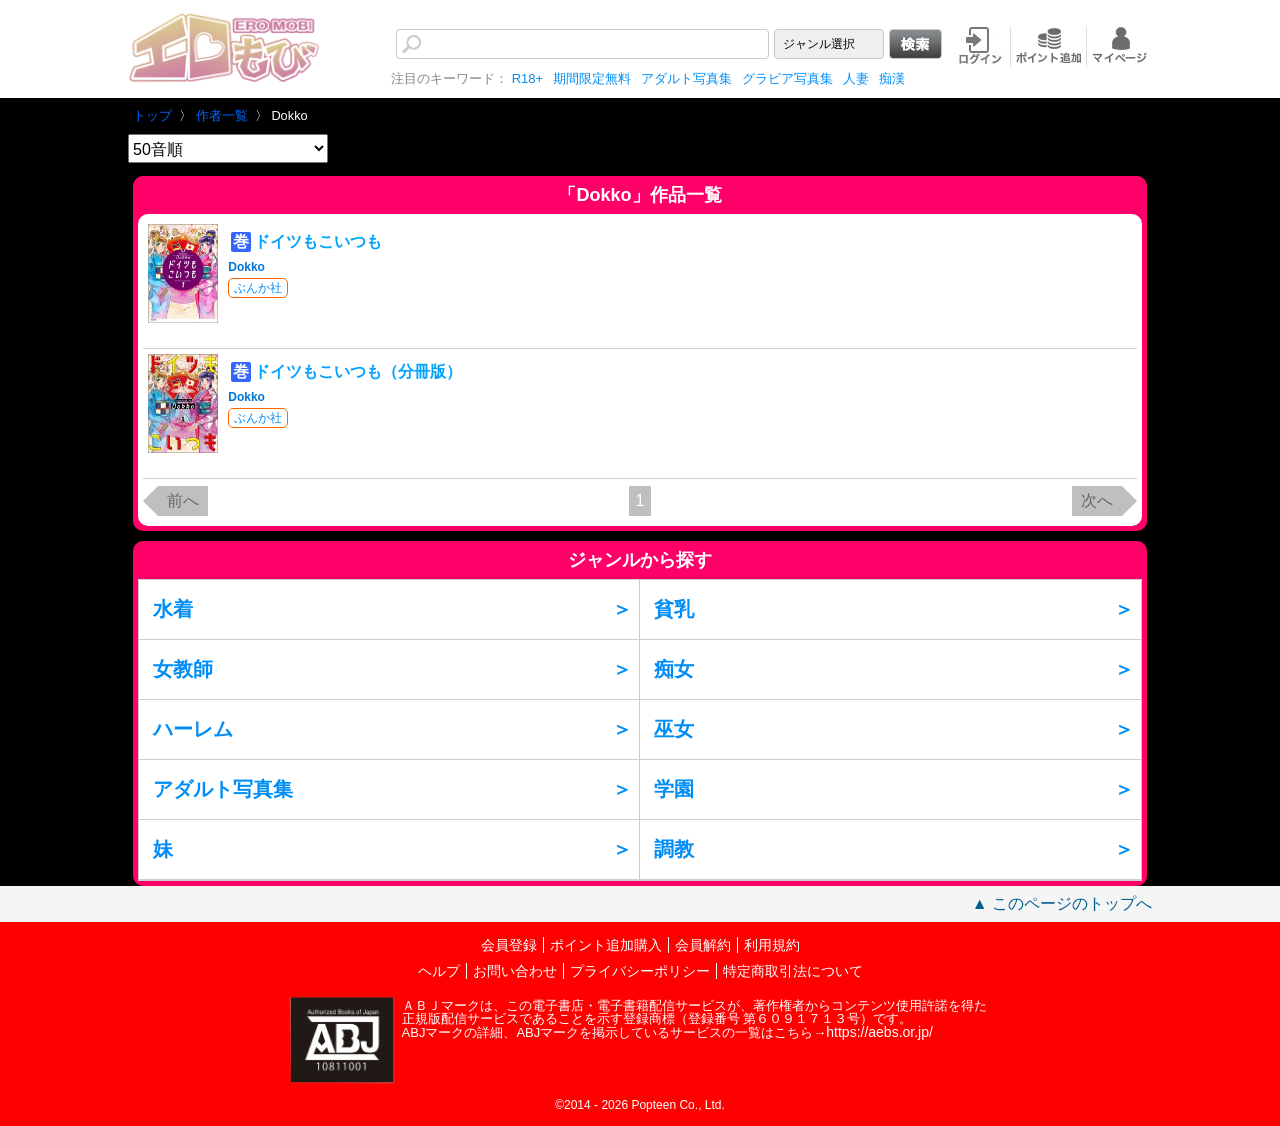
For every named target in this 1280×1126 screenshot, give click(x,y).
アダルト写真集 (686, 78)
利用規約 (772, 945)
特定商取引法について (793, 971)
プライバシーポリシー (640, 971)
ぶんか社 (258, 288)
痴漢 (892, 78)
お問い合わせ (515, 971)
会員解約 (703, 945)
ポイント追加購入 (606, 945)
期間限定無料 (592, 78)
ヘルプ (439, 971)
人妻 (856, 78)
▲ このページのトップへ (1062, 903)
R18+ (527, 78)
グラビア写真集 (787, 78)
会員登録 (509, 945)
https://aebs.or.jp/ (879, 1032)
